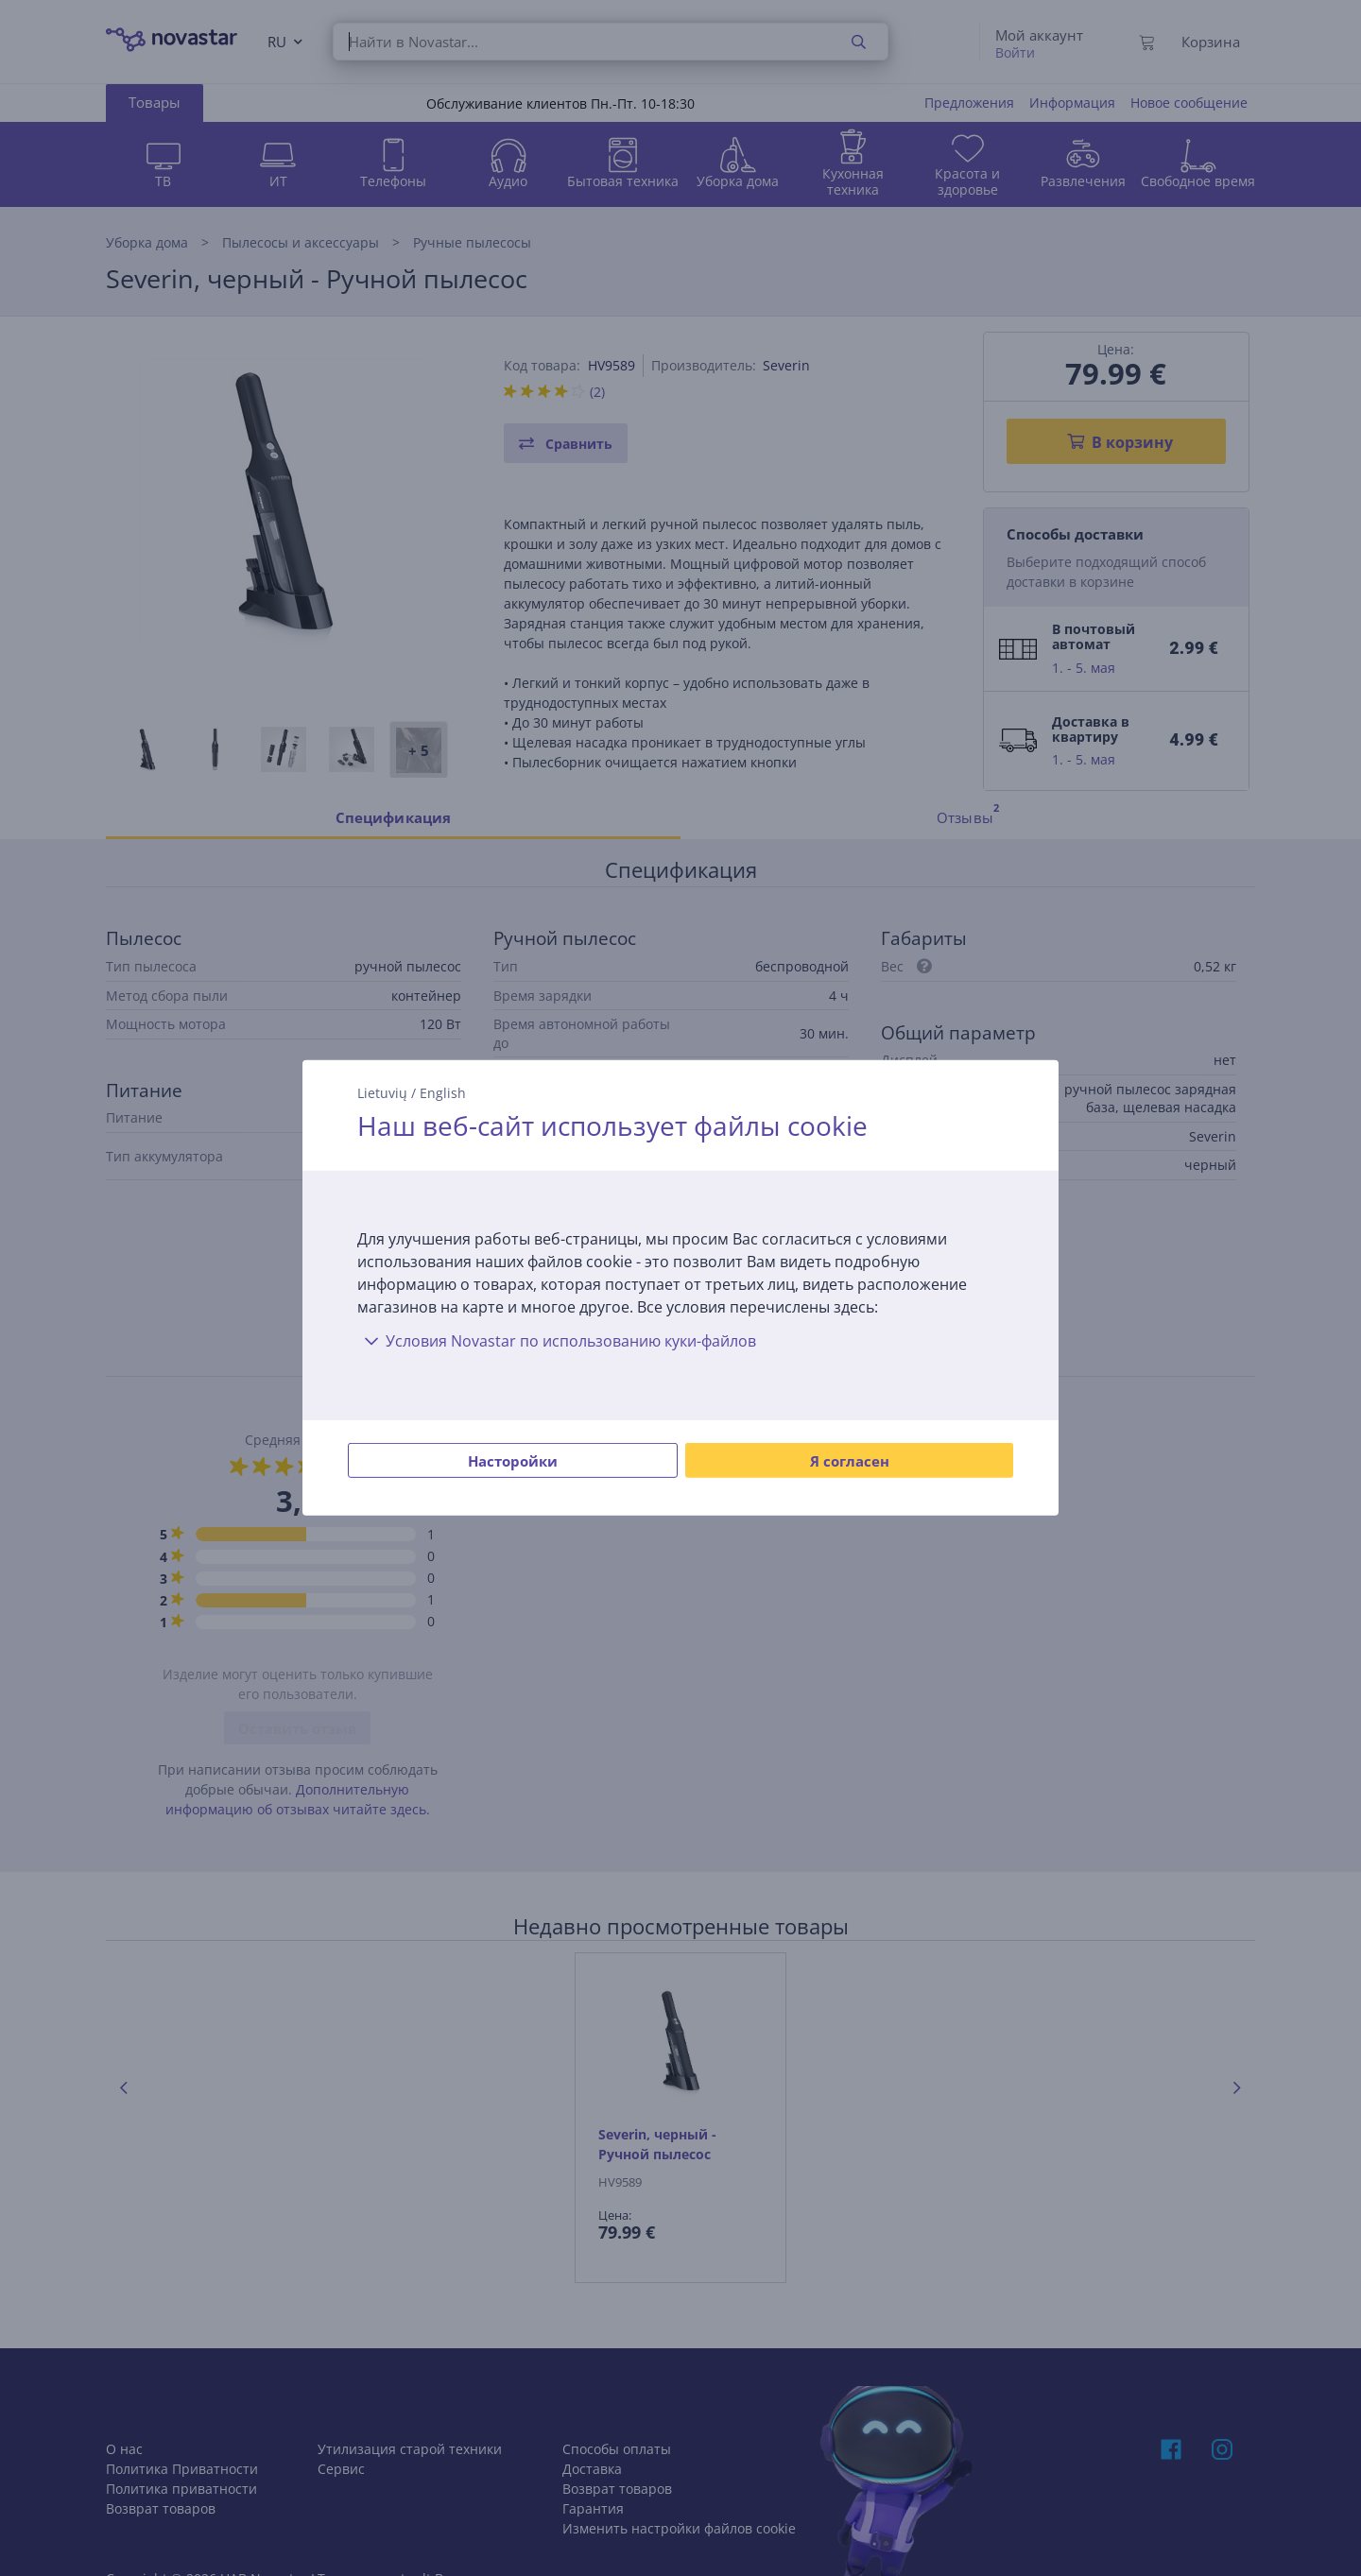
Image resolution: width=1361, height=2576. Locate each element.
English (443, 1093)
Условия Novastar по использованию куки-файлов (556, 1341)
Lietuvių (382, 1093)
